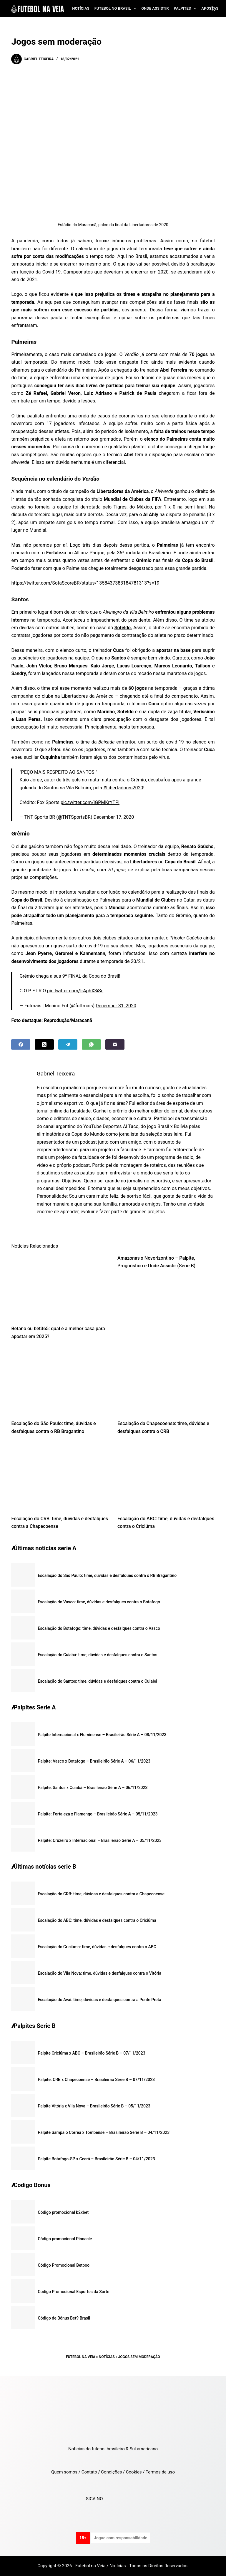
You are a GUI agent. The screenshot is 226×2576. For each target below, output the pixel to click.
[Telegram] (67, 1044)
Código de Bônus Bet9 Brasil (64, 2318)
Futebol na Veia (80, 2357)
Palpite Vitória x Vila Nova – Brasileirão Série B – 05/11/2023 (94, 2106)
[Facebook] (20, 1044)
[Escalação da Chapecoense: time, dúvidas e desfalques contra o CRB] (166, 1381)
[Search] (212, 8)
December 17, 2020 (113, 817)
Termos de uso (160, 2472)
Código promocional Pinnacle (65, 2238)
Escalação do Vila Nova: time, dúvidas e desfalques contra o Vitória (99, 1973)
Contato (89, 2472)
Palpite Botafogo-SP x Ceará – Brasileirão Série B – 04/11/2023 (96, 2159)
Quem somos (64, 2472)
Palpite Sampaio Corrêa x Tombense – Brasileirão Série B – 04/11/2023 (104, 2132)
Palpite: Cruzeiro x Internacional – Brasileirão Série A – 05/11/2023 (100, 1840)
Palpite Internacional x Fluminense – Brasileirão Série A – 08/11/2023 (102, 1734)
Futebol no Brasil (116, 8)
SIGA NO (95, 2499)
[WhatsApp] (91, 1044)
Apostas (209, 8)
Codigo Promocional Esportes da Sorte (73, 2291)
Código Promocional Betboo (63, 2265)
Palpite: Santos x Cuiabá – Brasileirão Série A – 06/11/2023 (92, 1787)
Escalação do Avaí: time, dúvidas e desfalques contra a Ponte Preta (99, 1999)
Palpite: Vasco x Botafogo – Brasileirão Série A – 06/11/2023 (94, 1761)
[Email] (114, 1044)
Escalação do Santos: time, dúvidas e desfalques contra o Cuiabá (97, 1681)
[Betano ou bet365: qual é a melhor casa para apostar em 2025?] (60, 1286)
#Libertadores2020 (123, 788)
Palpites (186, 8)
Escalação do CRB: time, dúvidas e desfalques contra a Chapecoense (101, 1894)
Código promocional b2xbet (63, 2212)
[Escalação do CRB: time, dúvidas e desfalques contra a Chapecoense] (60, 1476)
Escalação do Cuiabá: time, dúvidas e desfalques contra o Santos (97, 1654)
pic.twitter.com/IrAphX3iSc (75, 991)
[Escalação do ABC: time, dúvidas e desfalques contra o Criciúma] (166, 1476)
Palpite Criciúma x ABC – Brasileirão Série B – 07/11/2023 (91, 2053)
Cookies (134, 2472)
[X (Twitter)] (44, 1044)
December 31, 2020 (116, 1005)
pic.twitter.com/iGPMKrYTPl (90, 802)
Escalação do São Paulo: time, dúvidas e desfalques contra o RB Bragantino (107, 1575)
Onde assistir (155, 8)
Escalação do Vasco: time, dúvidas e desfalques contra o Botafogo (99, 1602)
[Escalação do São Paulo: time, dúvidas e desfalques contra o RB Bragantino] (60, 1381)
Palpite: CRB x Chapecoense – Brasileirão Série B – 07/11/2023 (96, 2079)
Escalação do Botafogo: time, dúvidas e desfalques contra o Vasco (99, 1628)
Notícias (80, 8)
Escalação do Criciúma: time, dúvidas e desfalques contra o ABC (97, 1946)
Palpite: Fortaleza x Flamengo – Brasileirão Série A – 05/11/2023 (97, 1814)
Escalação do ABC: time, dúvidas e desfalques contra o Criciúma (97, 1920)
